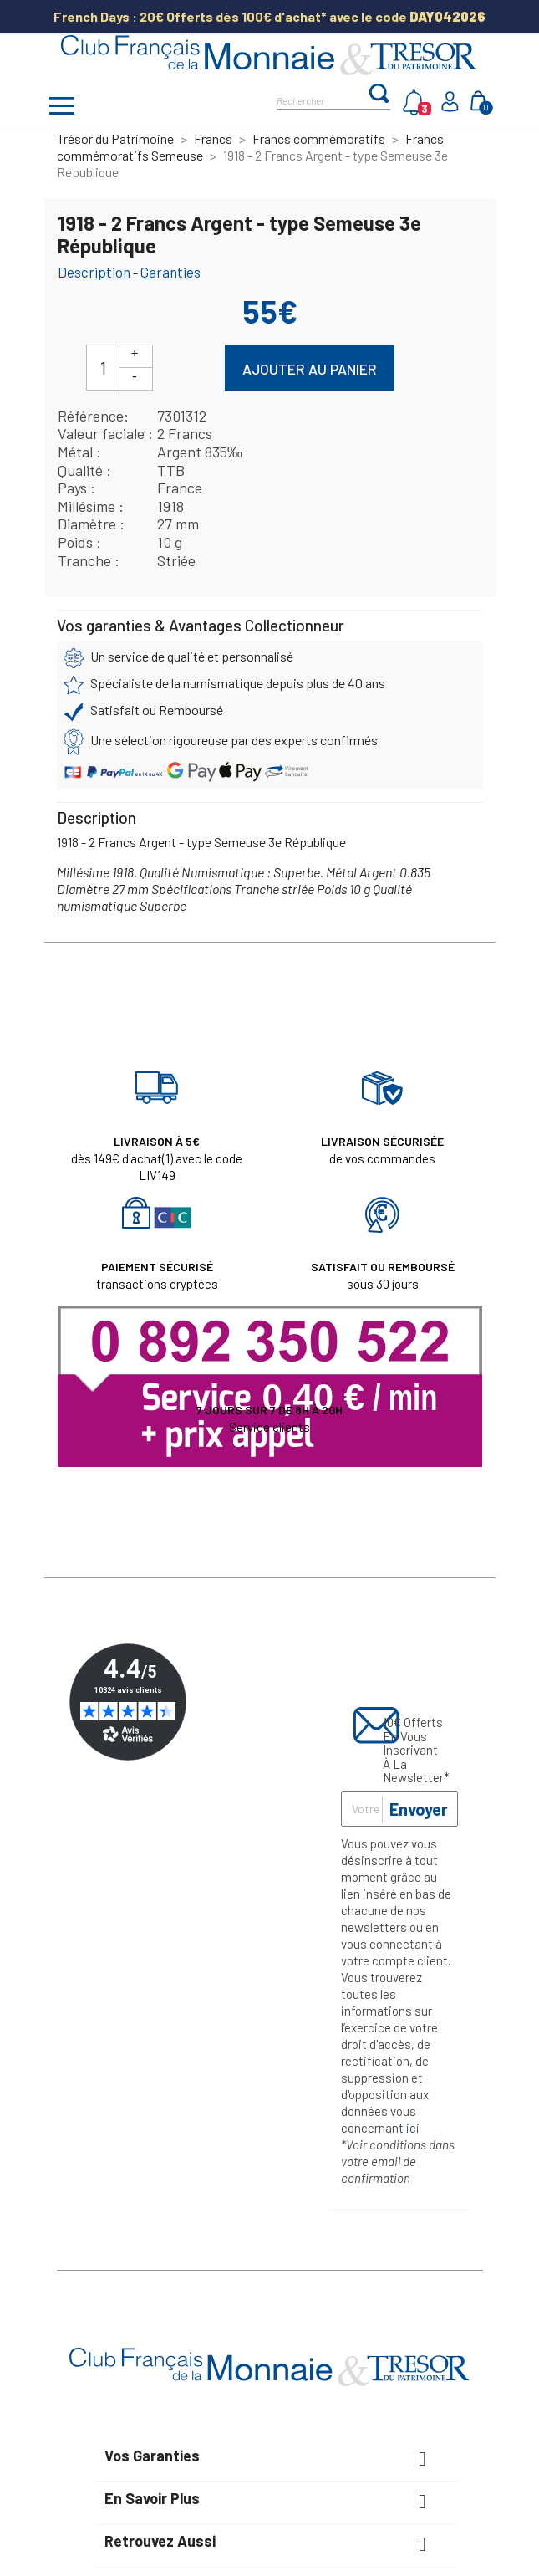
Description (94, 271)
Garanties (170, 271)
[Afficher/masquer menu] (62, 107)
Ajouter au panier (309, 369)
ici (413, 2127)
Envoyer (418, 1809)
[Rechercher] (322, 99)
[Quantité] (102, 368)
